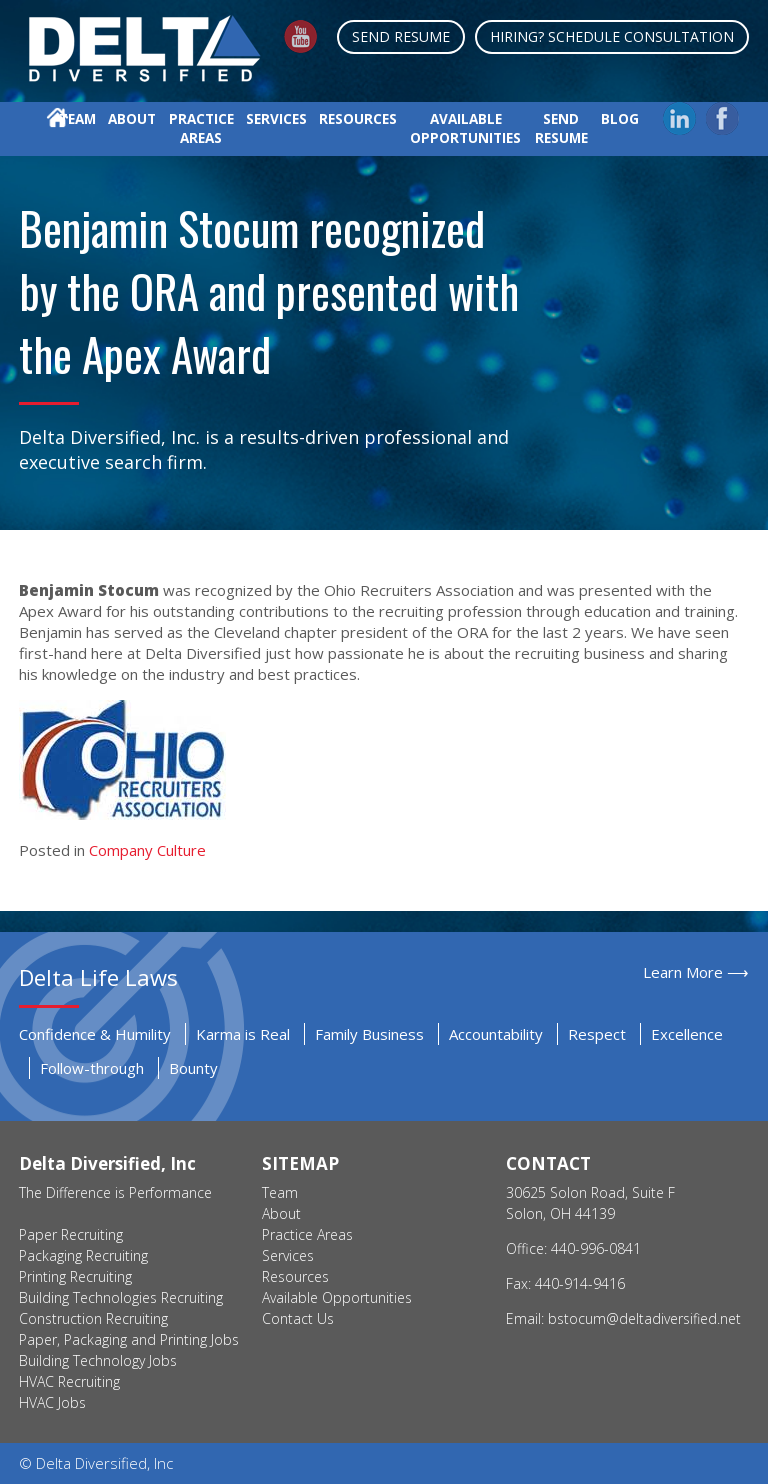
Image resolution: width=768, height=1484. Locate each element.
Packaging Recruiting (83, 1255)
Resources (358, 119)
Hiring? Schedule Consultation (612, 36)
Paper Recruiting (71, 1234)
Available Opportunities (465, 128)
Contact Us (298, 1318)
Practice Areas (201, 128)
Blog (620, 119)
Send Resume (401, 36)
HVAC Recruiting (69, 1381)
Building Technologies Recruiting (121, 1297)
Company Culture (147, 850)
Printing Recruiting (75, 1276)
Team (77, 119)
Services (276, 119)
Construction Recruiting (93, 1318)
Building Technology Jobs (98, 1360)
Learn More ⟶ (696, 972)
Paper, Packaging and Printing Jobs (129, 1339)
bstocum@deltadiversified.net (644, 1318)
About (132, 119)
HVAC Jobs (52, 1402)
